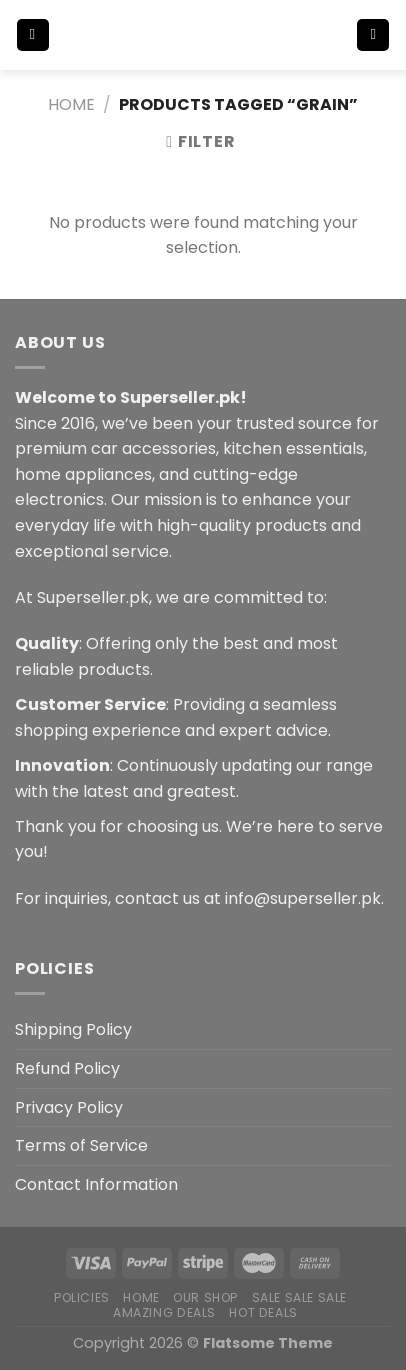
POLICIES (82, 1297)
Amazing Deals (164, 1312)
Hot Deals (263, 1312)
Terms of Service (81, 1145)
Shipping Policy (73, 1029)
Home (71, 104)
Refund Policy (67, 1068)
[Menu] (33, 35)
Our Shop (205, 1297)
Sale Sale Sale (300, 1297)
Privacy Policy (69, 1107)
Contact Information (96, 1184)
